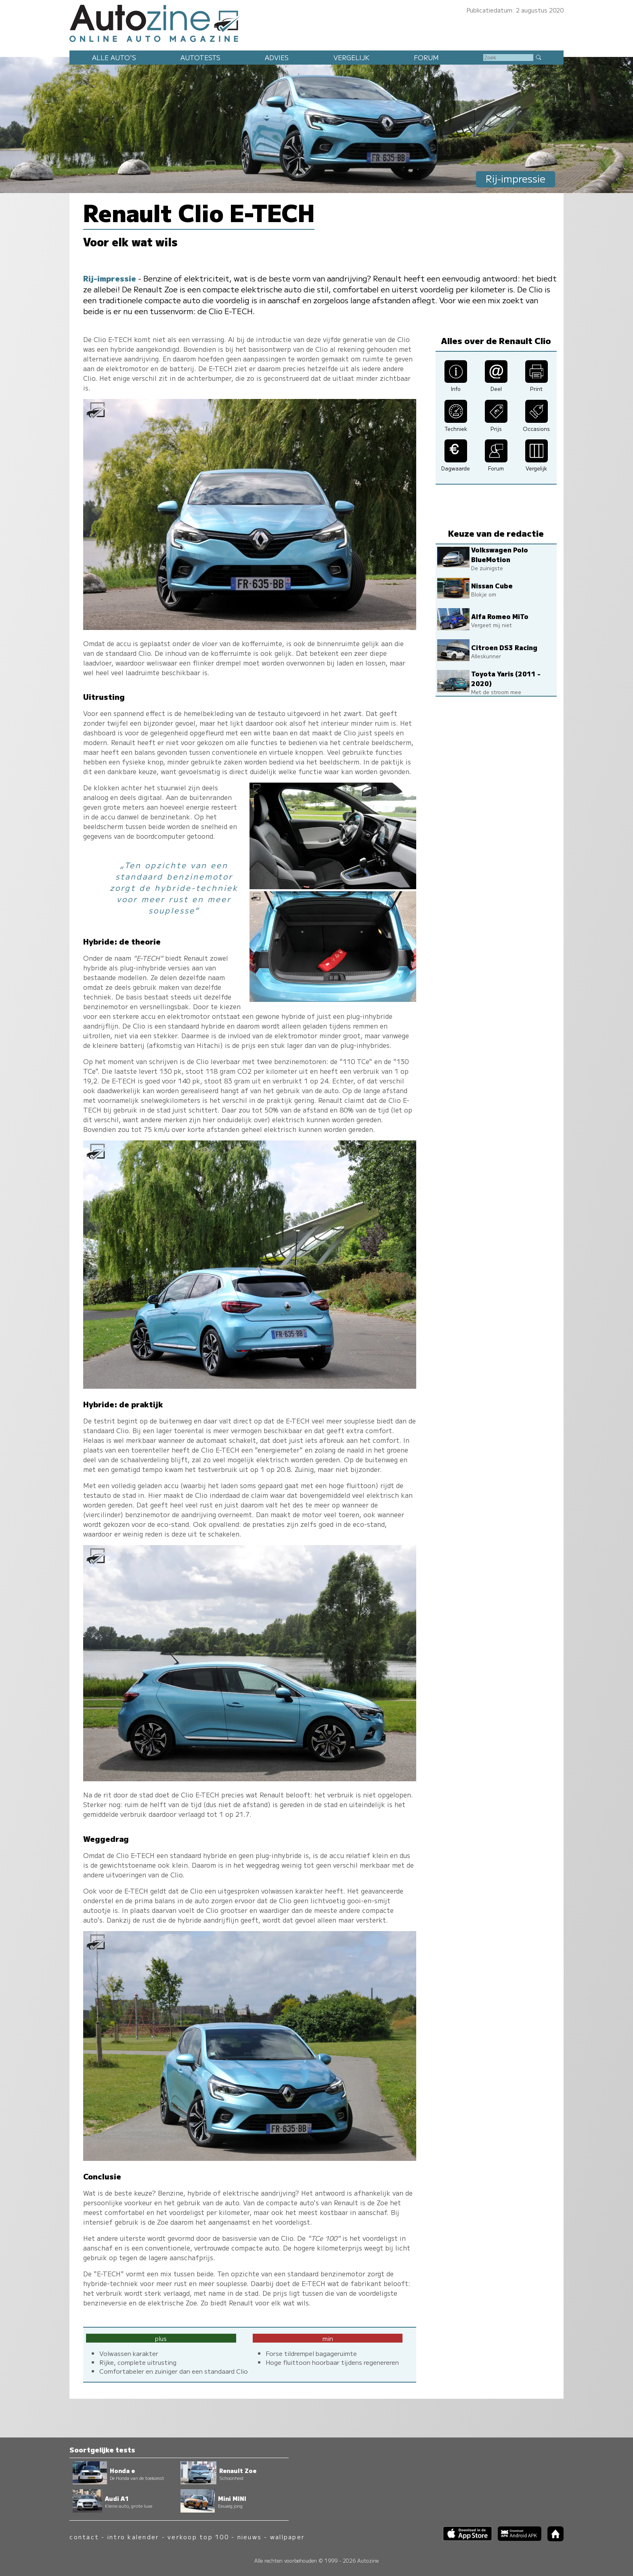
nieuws (249, 2536)
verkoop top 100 (198, 2536)
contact (84, 2536)
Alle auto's (114, 57)
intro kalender (133, 2536)
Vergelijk (351, 57)
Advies (277, 57)
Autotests (200, 57)
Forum (426, 57)
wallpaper (287, 2536)
